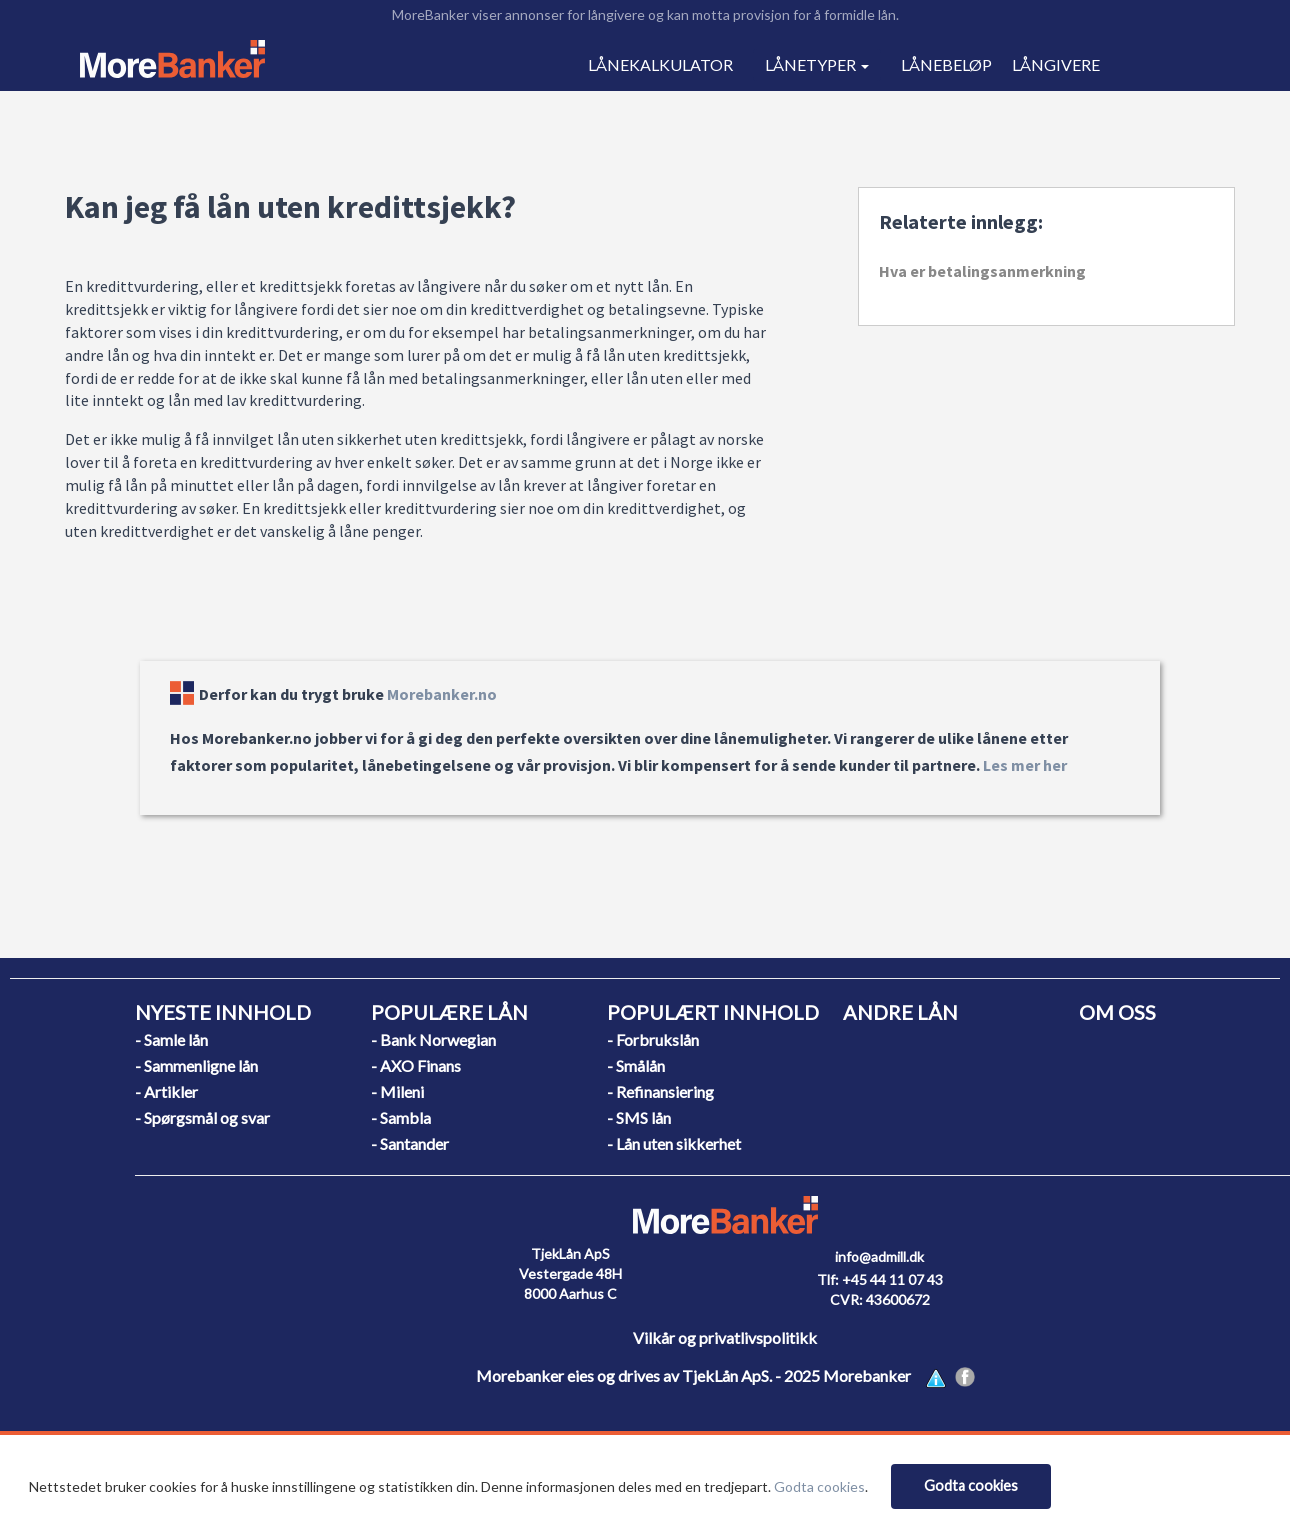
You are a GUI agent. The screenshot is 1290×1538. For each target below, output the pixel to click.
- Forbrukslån (653, 1039)
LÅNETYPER (817, 64)
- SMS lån (639, 1117)
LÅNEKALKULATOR (660, 64)
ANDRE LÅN (900, 1012)
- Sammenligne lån (196, 1065)
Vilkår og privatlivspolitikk (725, 1337)
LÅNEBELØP (946, 64)
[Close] (971, 1486)
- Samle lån (171, 1039)
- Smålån (636, 1065)
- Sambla (401, 1117)
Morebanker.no (442, 694)
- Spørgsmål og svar (202, 1117)
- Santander (410, 1143)
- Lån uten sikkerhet (674, 1143)
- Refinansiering (660, 1091)
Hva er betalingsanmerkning (982, 271)
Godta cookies (819, 1486)
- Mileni (397, 1091)
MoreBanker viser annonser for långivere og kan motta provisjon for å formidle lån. (645, 14)
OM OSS (1117, 1012)
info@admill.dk (879, 1256)
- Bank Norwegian (433, 1039)
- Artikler (166, 1091)
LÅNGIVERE (1056, 64)
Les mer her (1025, 765)
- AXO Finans (416, 1065)
